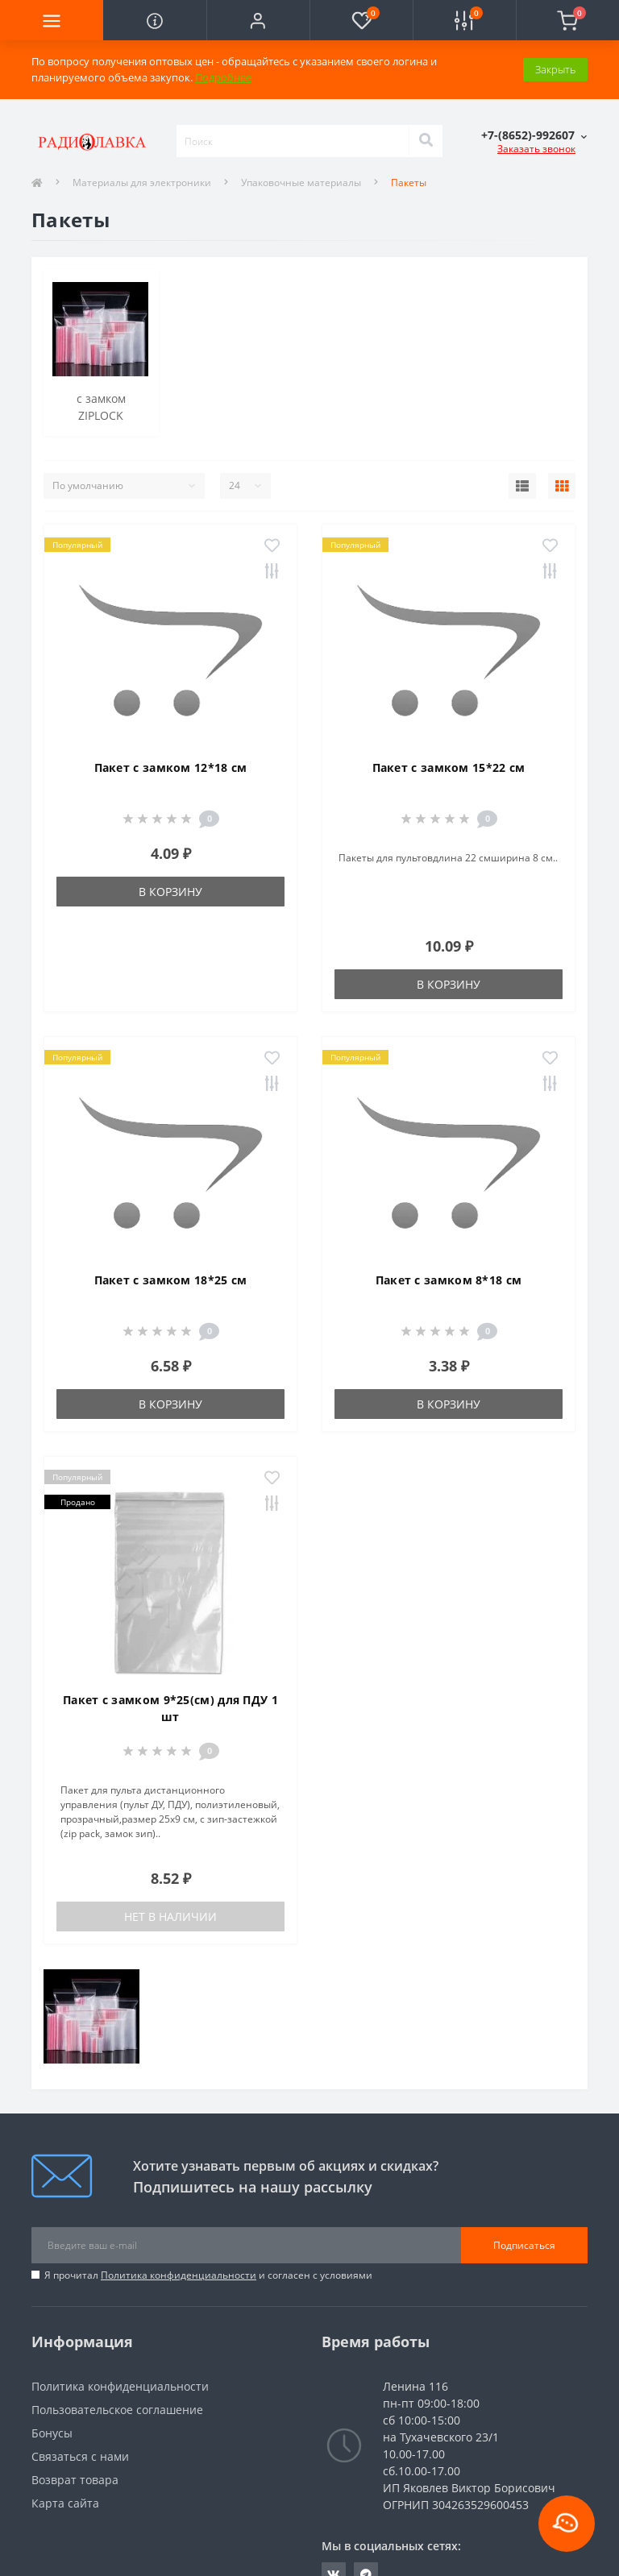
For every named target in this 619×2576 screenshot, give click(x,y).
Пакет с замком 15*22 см (449, 767)
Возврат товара (74, 2479)
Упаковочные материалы (301, 182)
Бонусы (52, 2433)
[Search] (425, 141)
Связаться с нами (80, 2456)
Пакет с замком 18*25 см (170, 1280)
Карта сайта (65, 2503)
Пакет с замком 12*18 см (170, 767)
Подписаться (524, 2245)
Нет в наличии (170, 1916)
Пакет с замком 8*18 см (449, 1280)
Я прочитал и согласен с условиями (208, 2275)
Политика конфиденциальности (178, 2275)
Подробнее (223, 77)
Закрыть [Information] (555, 69)
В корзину (170, 891)
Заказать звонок (536, 149)
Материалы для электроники (142, 182)
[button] (258, 20)
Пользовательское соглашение (117, 2409)
